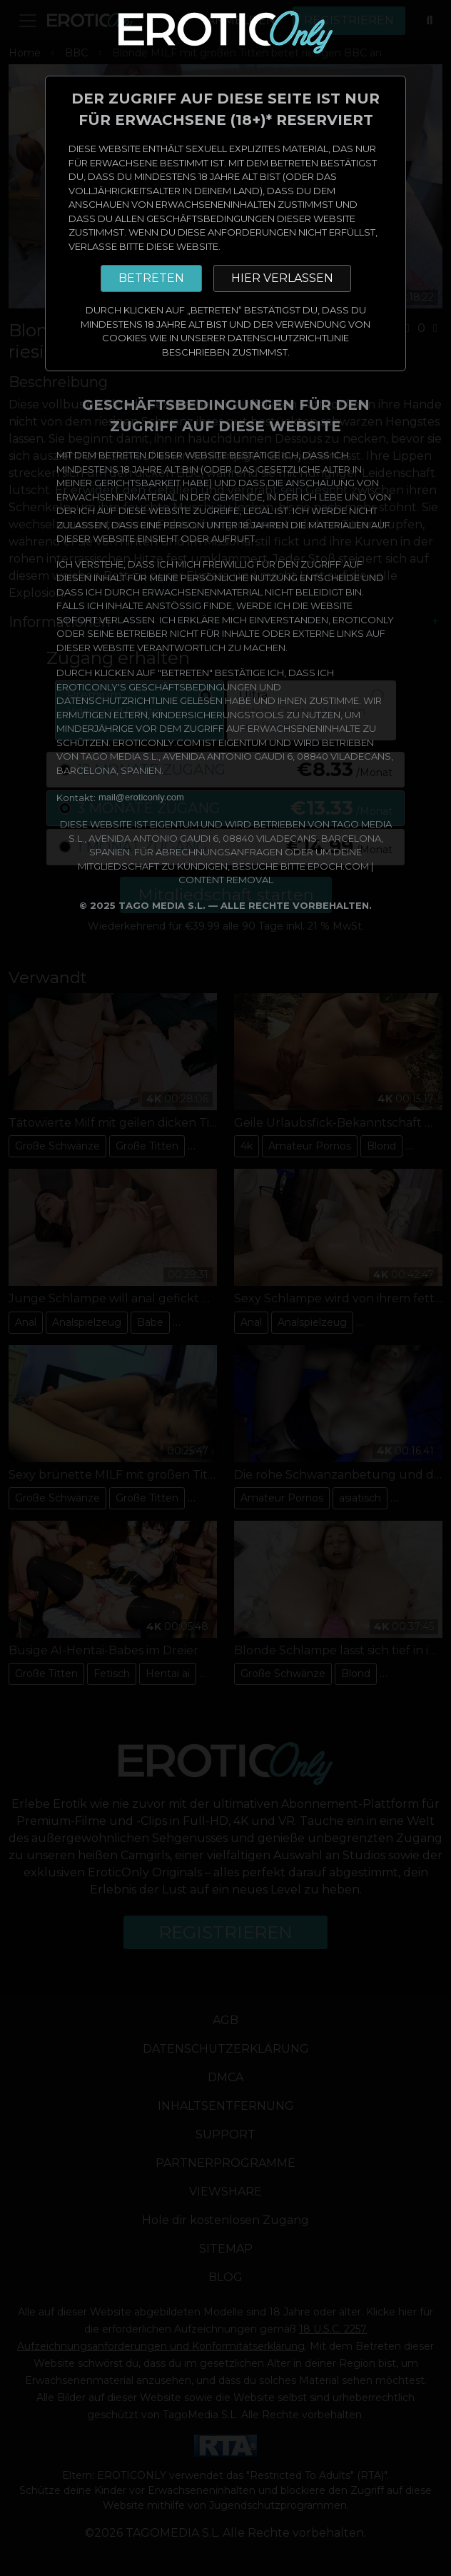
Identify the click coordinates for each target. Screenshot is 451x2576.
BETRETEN (151, 278)
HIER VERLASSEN (282, 278)
